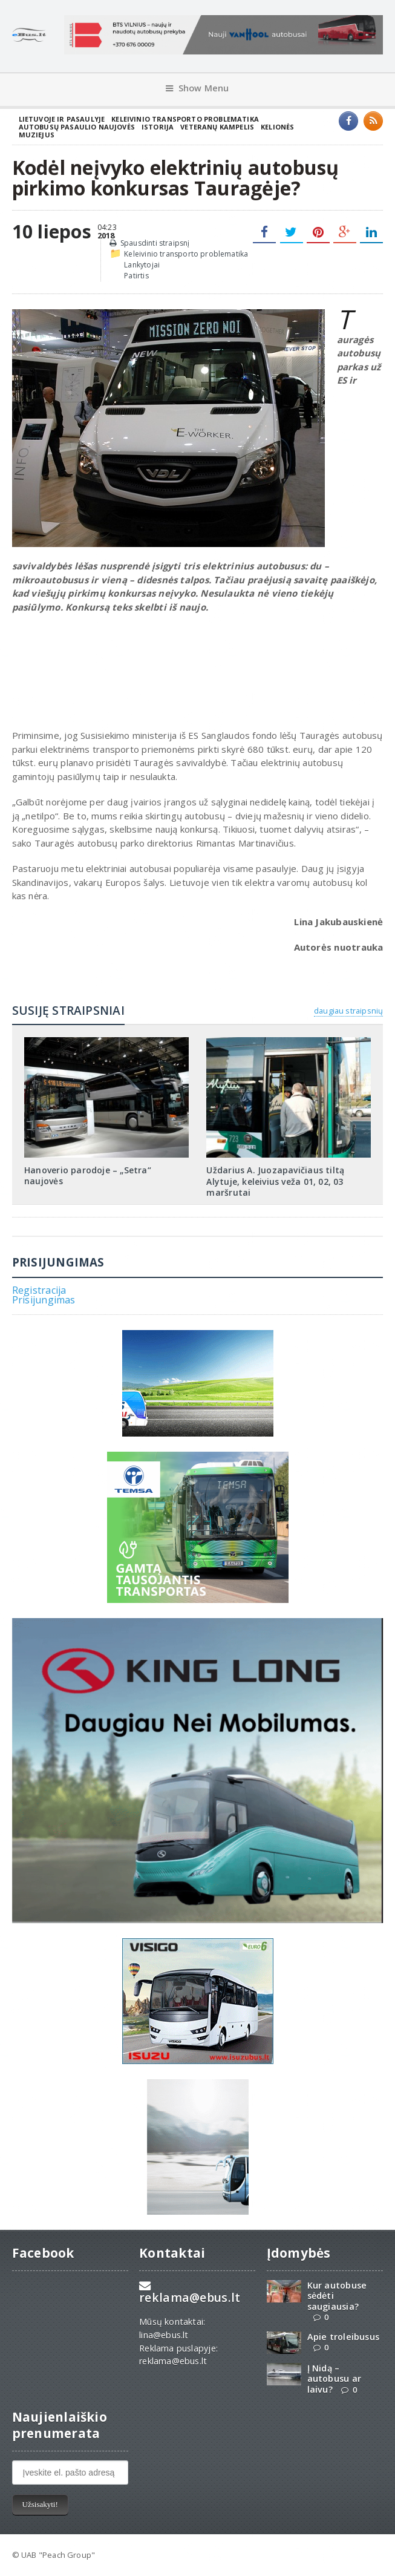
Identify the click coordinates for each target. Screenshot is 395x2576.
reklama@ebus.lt (189, 2297)
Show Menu (197, 88)
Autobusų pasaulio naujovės (77, 126)
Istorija (158, 126)
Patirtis (136, 275)
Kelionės (277, 126)
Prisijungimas (44, 1299)
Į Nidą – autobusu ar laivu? (334, 2378)
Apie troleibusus (343, 2336)
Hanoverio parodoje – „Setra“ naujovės (87, 1175)
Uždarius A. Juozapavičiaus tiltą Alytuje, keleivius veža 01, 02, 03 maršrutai (275, 1181)
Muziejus (36, 134)
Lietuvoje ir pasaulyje (62, 119)
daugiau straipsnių (348, 1010)
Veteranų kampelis (217, 126)
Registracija (39, 1290)
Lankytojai (142, 265)
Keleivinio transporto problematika (185, 119)
